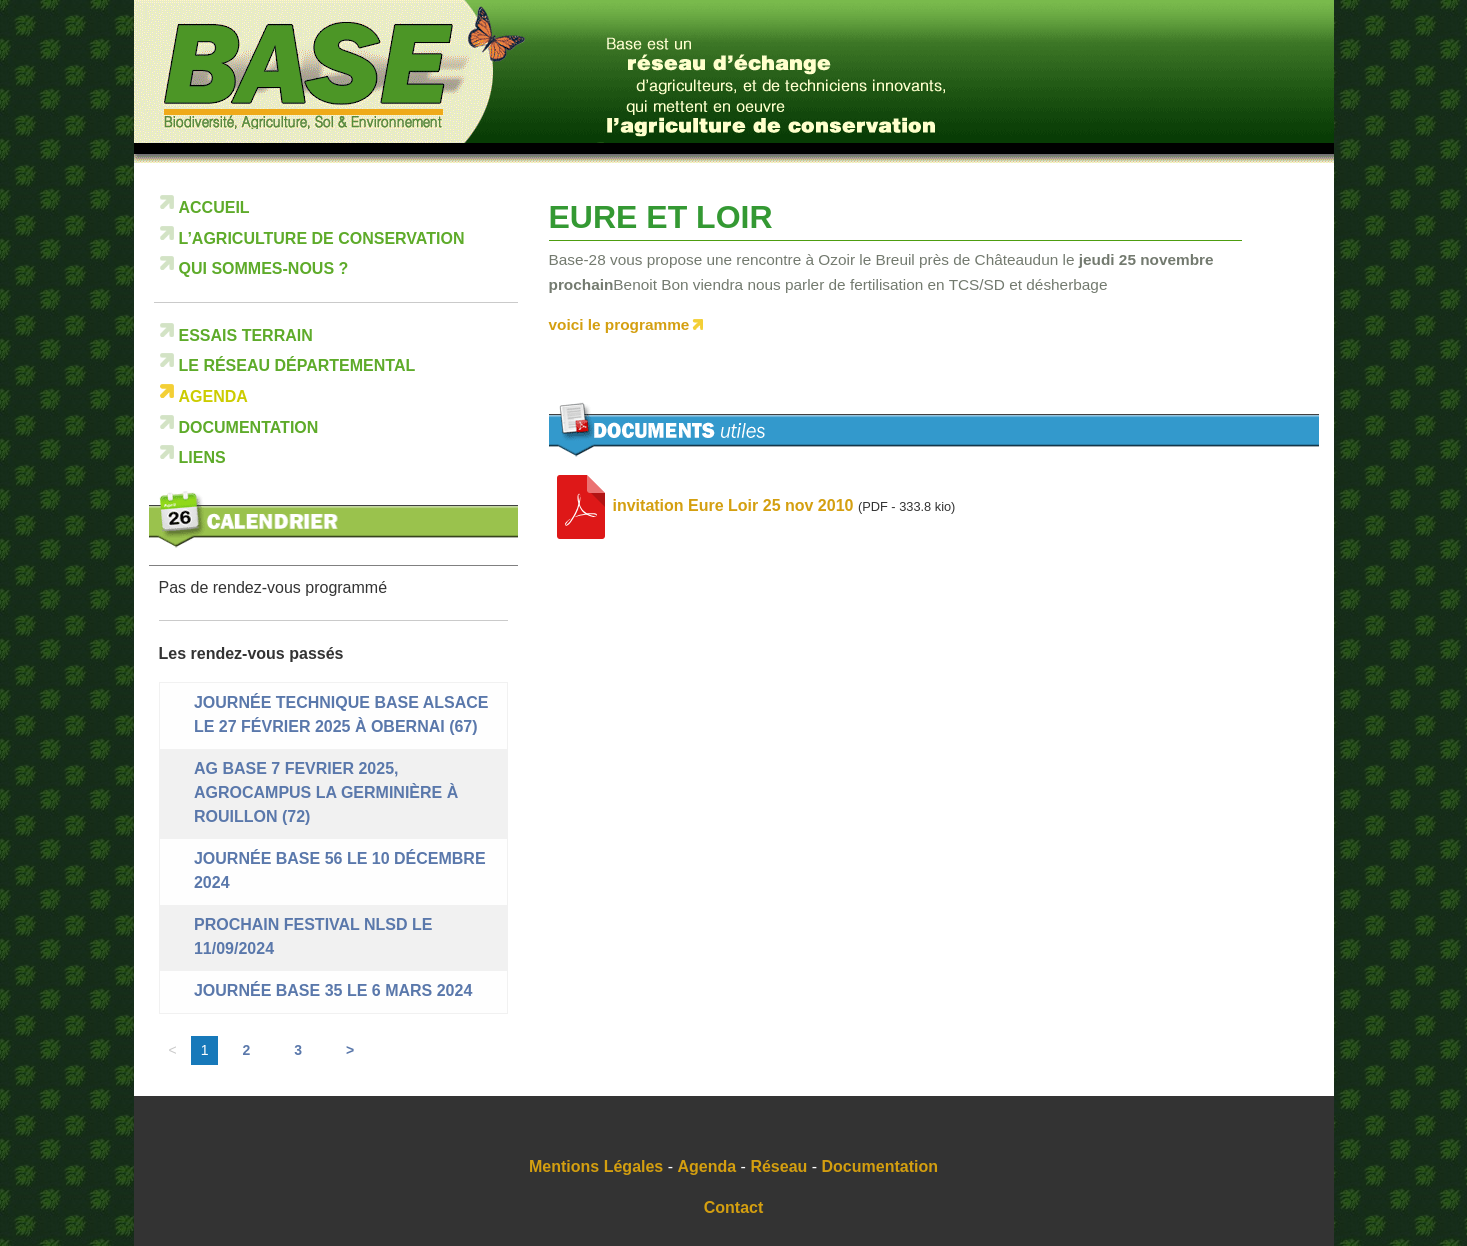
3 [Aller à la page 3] (298, 1050)
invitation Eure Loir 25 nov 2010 (733, 506)
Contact (734, 1207)
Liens (202, 457)
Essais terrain (246, 335)
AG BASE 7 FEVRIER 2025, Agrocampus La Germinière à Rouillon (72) (326, 792)
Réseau (778, 1166)
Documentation (249, 427)
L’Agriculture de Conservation (322, 238)
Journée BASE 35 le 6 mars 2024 (333, 990)
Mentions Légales (596, 1166)
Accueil (214, 207)
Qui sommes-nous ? (264, 268)
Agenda (213, 396)
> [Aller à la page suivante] (350, 1050)
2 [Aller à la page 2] (246, 1050)
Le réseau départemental (297, 365)
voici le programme (619, 324)
